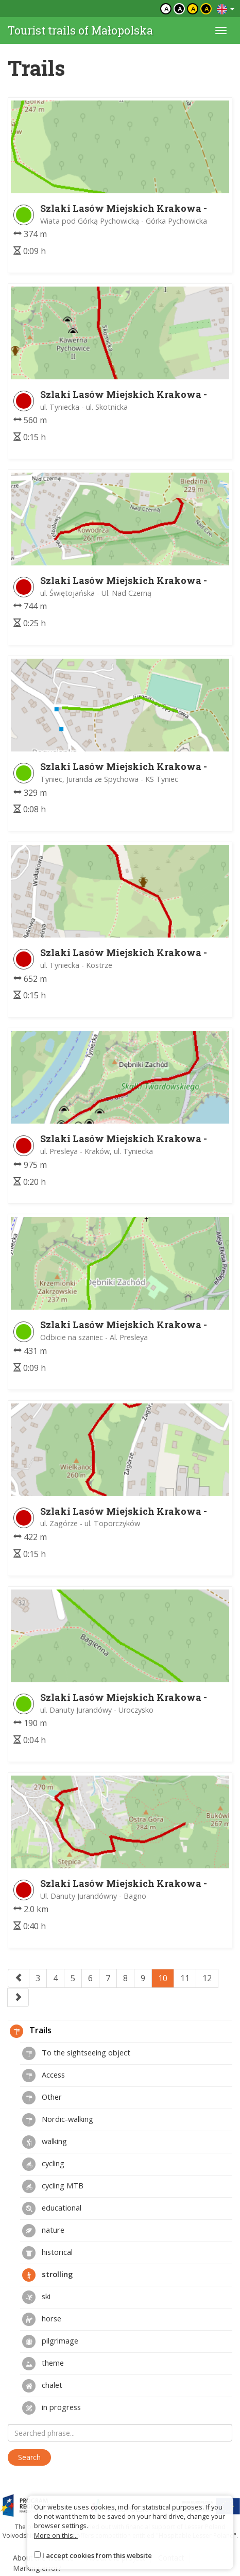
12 (207, 1978)
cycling (43, 2164)
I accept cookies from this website (97, 2555)
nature (43, 2230)
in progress (51, 2408)
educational (51, 2208)
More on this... (56, 2535)
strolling (47, 2275)
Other (42, 2097)
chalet (42, 2386)
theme (43, 2363)
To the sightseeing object (76, 2053)
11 (185, 1978)
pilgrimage (50, 2341)
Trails (31, 2031)
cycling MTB (52, 2186)
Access (43, 2075)
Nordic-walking (57, 2120)
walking (44, 2142)
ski (36, 2297)
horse (41, 2319)
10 (162, 1978)
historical (47, 2253)
